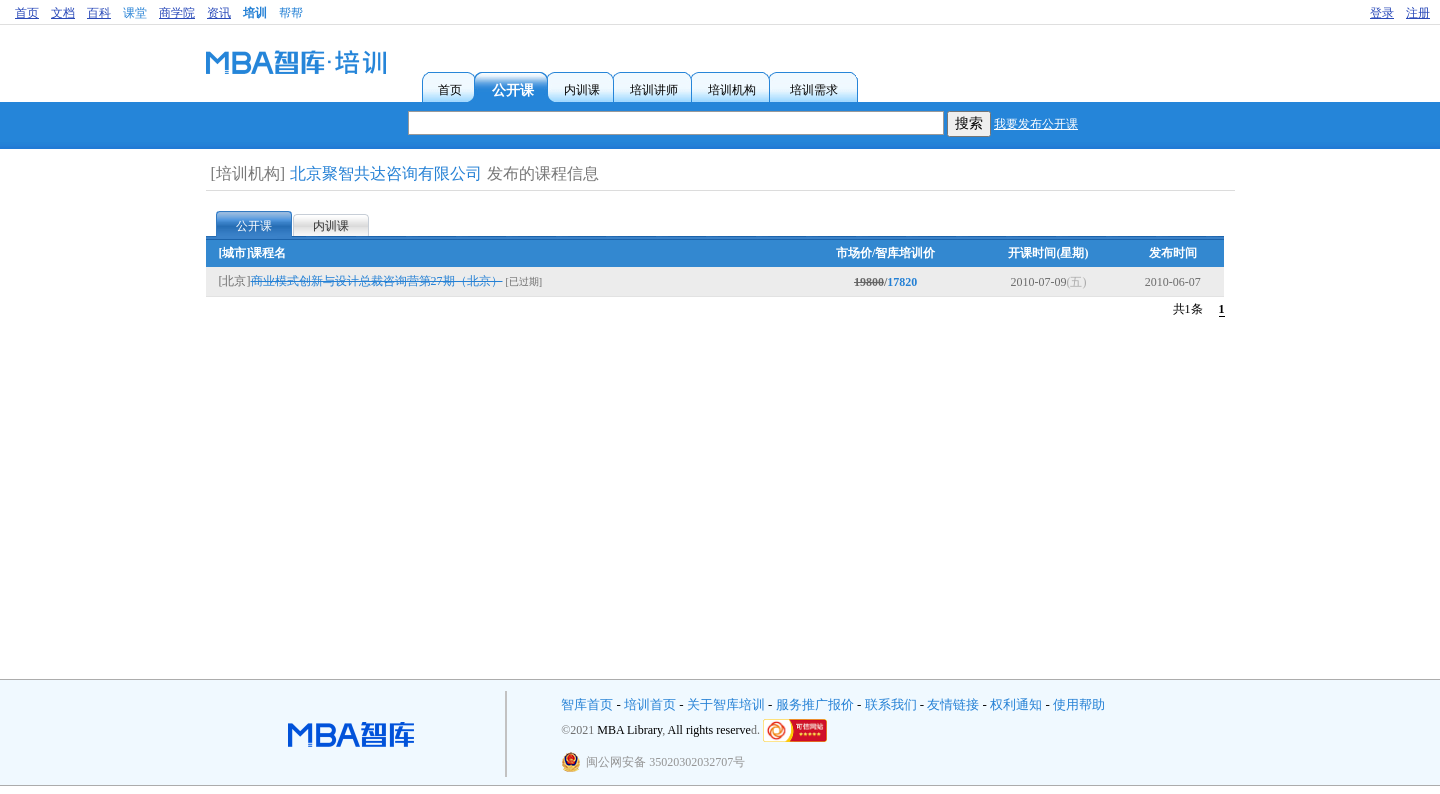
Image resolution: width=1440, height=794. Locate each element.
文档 (63, 13)
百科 (99, 13)
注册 (1418, 13)
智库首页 (587, 704)
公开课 (254, 226)
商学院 (177, 13)
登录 (1382, 13)
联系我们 (891, 704)
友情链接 (953, 704)
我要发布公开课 (1036, 124)
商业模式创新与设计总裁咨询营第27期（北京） (377, 281)
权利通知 (1016, 704)
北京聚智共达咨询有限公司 (386, 173)
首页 (27, 13)
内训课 (331, 226)
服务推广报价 (815, 704)
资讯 (219, 13)
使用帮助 (1079, 704)
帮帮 (291, 13)
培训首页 (650, 704)
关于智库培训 (726, 704)
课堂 (135, 13)
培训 (255, 13)
